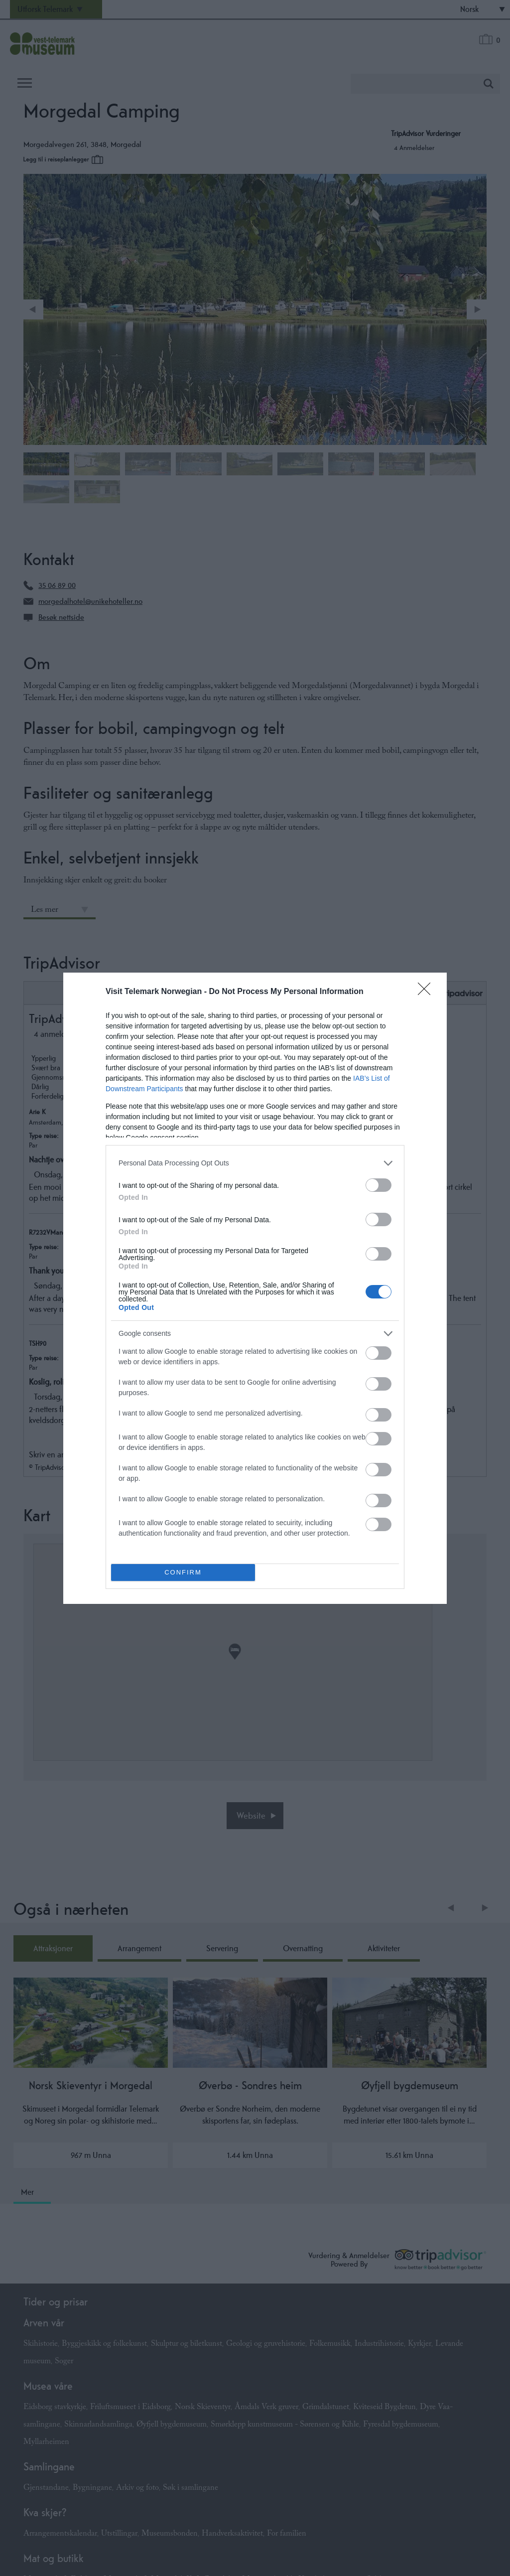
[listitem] (255, 1163)
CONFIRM (183, 1572)
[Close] (427, 992)
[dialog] (255, 1288)
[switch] (378, 1185)
